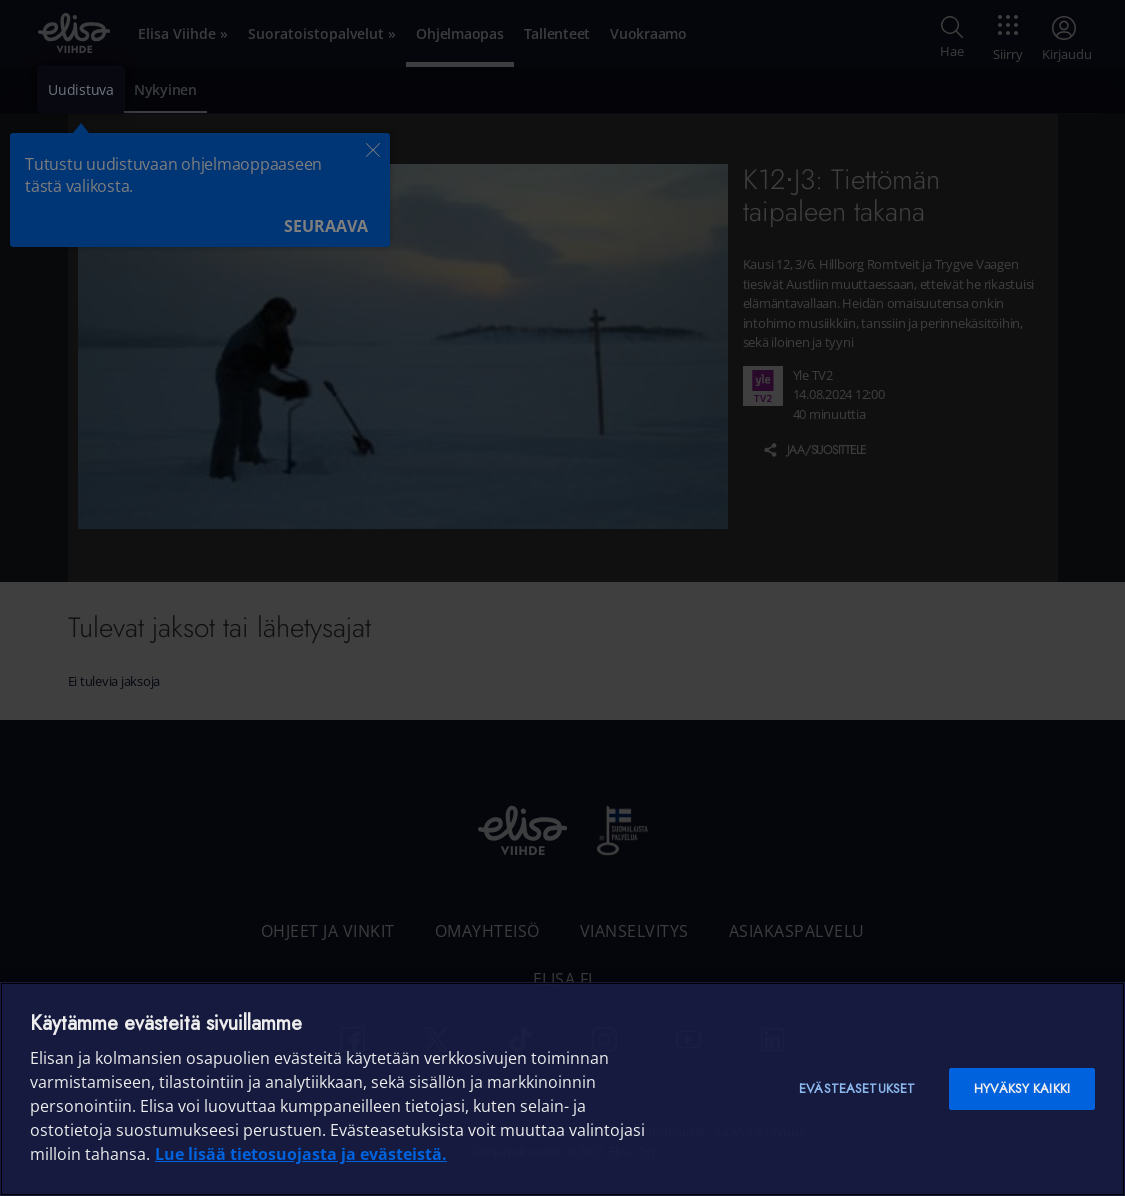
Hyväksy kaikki (1022, 1088)
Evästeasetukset (857, 1088)
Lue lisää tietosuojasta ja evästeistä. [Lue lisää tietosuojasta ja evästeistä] (301, 1154)
